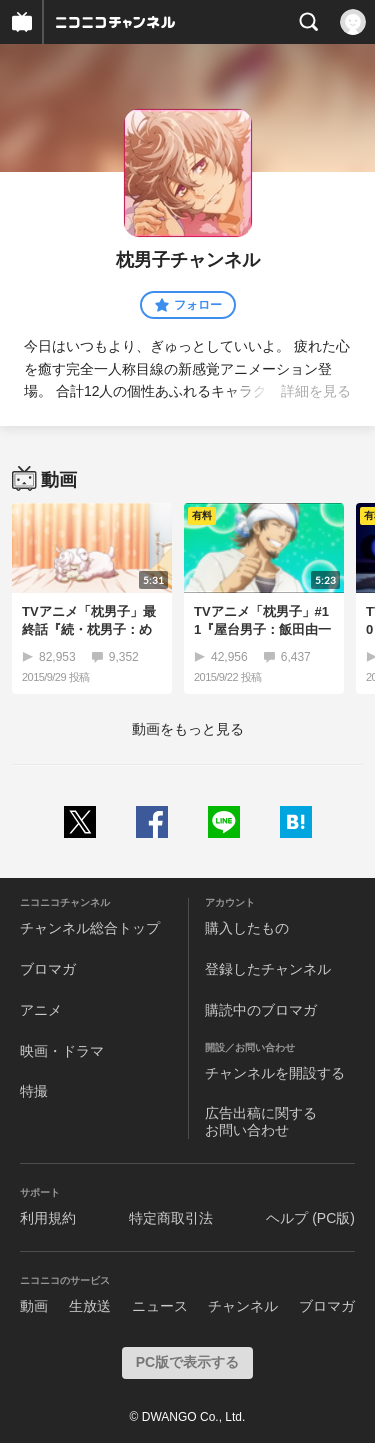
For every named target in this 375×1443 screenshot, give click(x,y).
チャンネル (243, 1306)
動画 (34, 1306)
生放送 (90, 1306)
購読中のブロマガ (261, 1010)
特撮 (34, 1091)
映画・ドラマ (62, 1051)
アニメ (41, 1010)
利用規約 (48, 1218)
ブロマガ (48, 969)
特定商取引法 (171, 1218)
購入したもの (247, 928)
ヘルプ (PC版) (310, 1218)
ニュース (160, 1306)
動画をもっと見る (188, 729)
